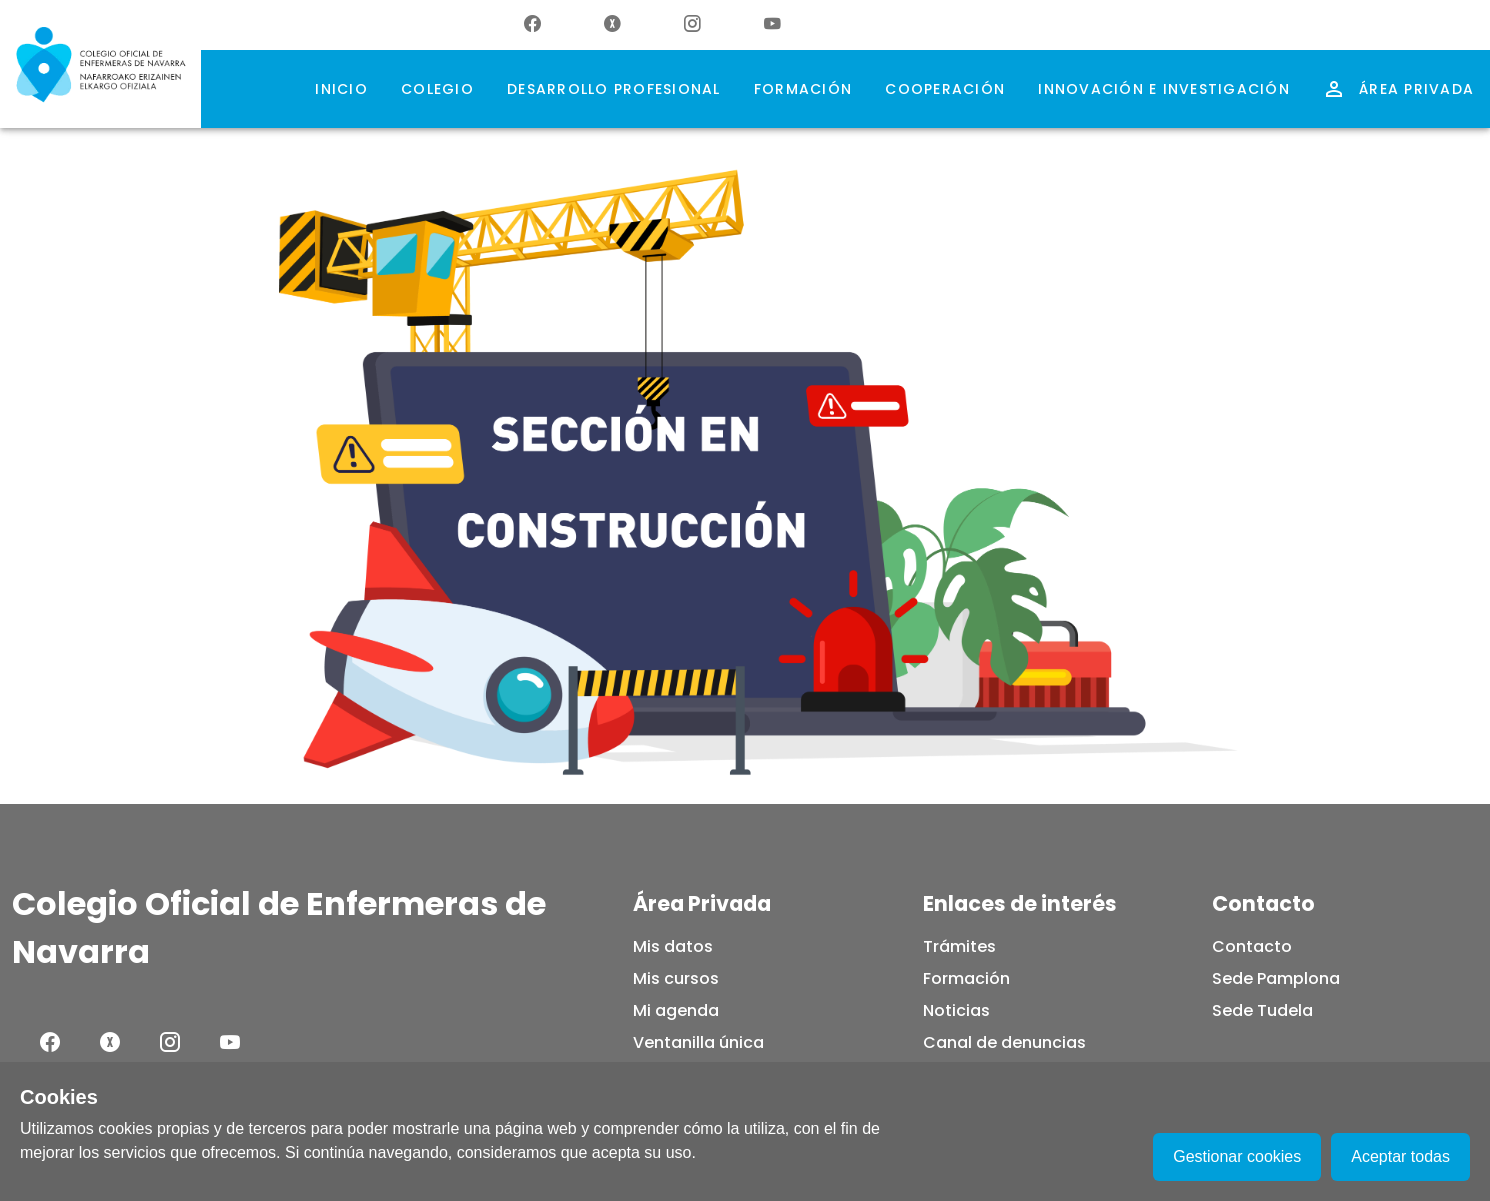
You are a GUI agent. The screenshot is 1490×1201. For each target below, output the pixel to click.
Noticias (956, 1010)
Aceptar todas (1400, 1156)
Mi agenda (676, 1010)
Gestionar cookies (1237, 1156)
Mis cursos (676, 978)
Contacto (1252, 946)
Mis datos (673, 946)
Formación (966, 978)
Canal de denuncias (1004, 1042)
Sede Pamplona (1276, 978)
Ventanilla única (698, 1042)
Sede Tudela (1262, 1010)
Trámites (959, 946)
